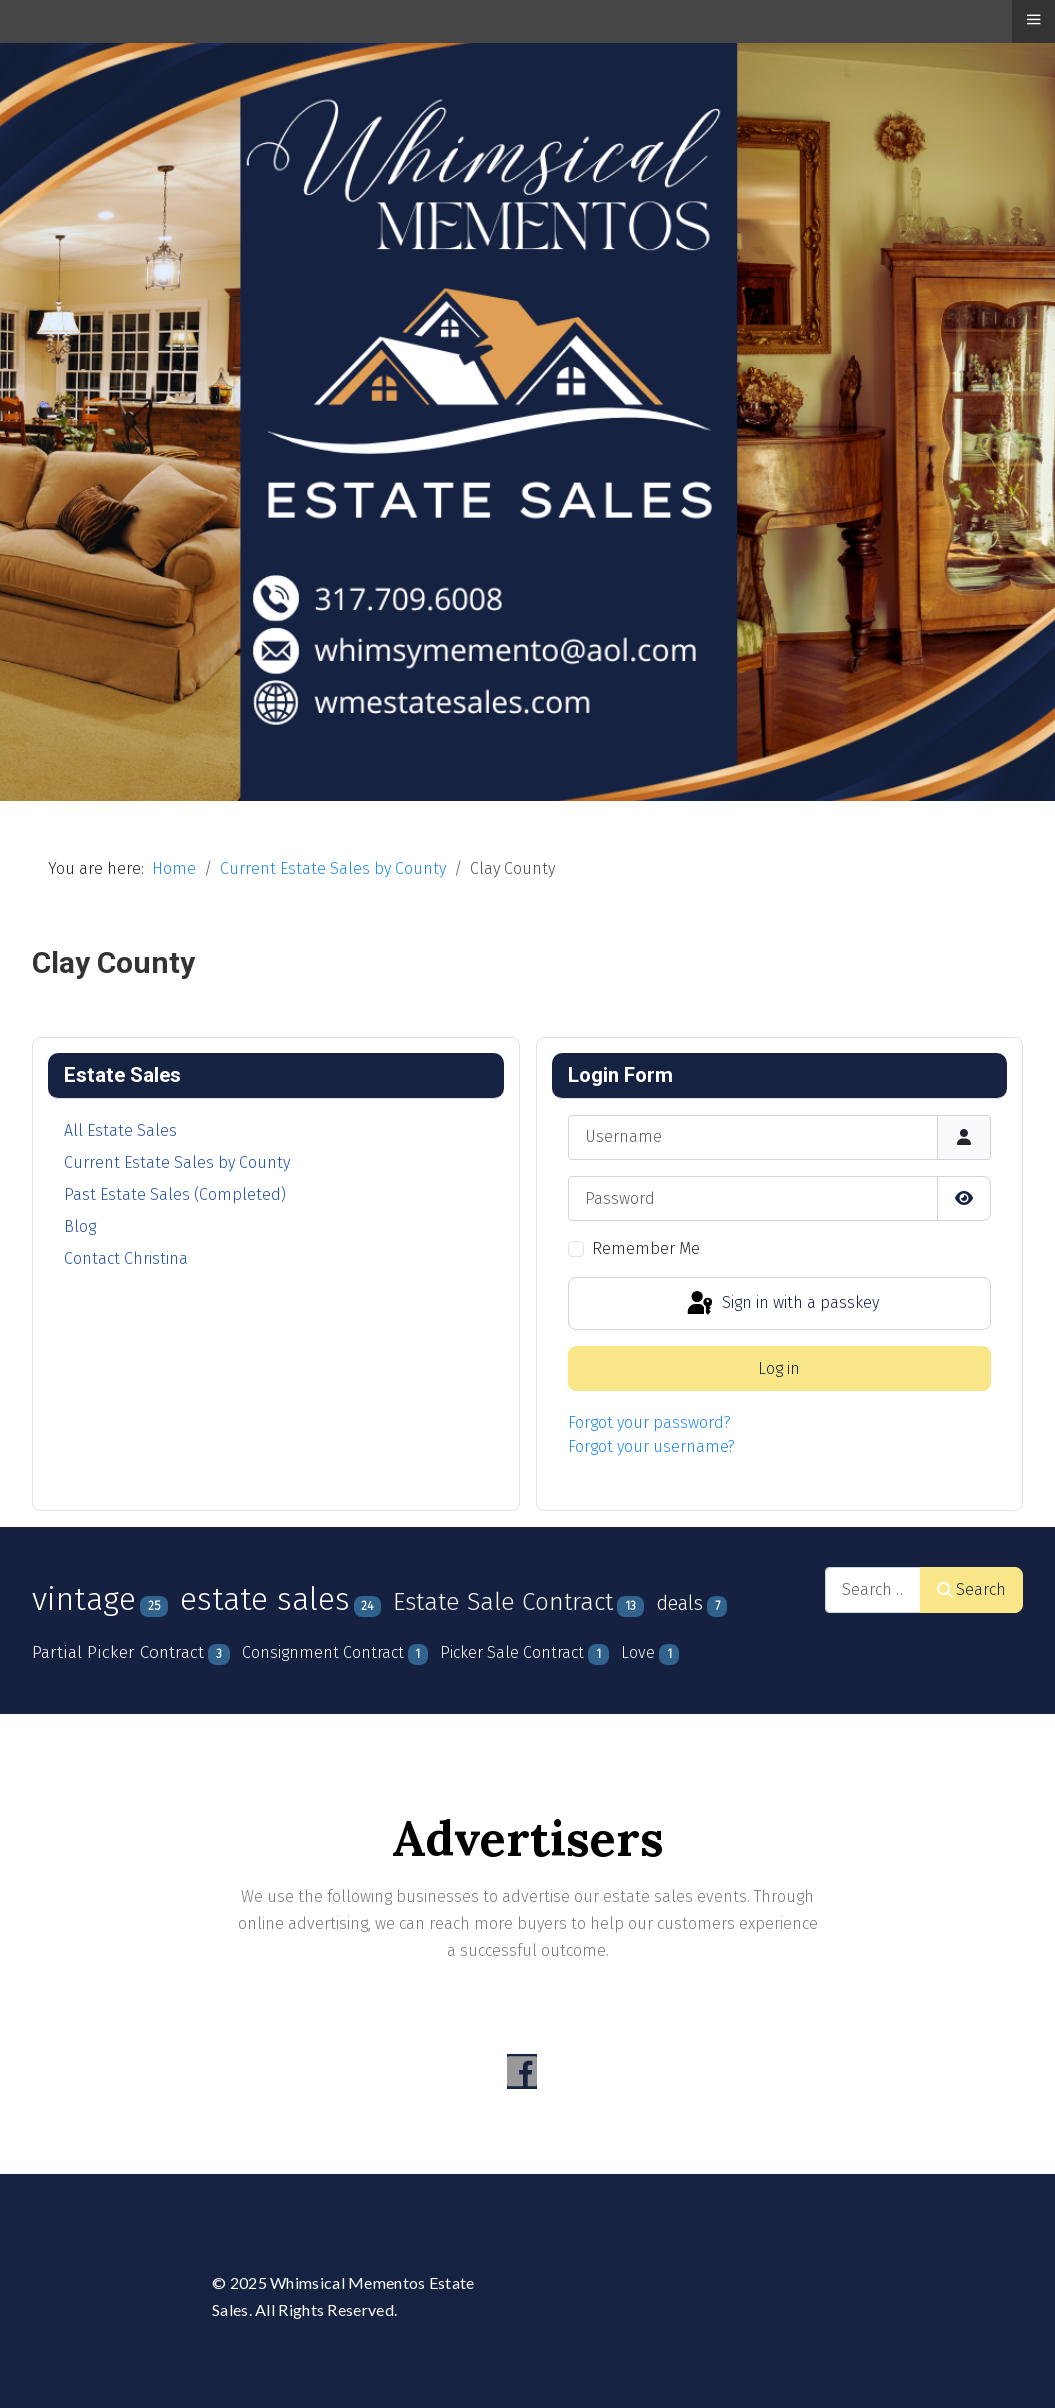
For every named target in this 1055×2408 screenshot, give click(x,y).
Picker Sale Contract (512, 1652)
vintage (84, 1599)
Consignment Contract (323, 1652)
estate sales (265, 1599)
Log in (779, 1368)
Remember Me (646, 1248)
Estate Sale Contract (503, 1602)
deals (679, 1603)
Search (971, 1589)
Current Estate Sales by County (177, 1162)
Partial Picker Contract (118, 1652)
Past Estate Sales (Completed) (175, 1194)
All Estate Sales (120, 1130)
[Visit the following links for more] (522, 2071)
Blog (80, 1226)
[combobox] (873, 1589)
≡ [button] (1033, 19)
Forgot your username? (651, 1446)
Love (638, 1652)
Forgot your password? (649, 1422)
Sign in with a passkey (781, 1304)
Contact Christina (126, 1258)
